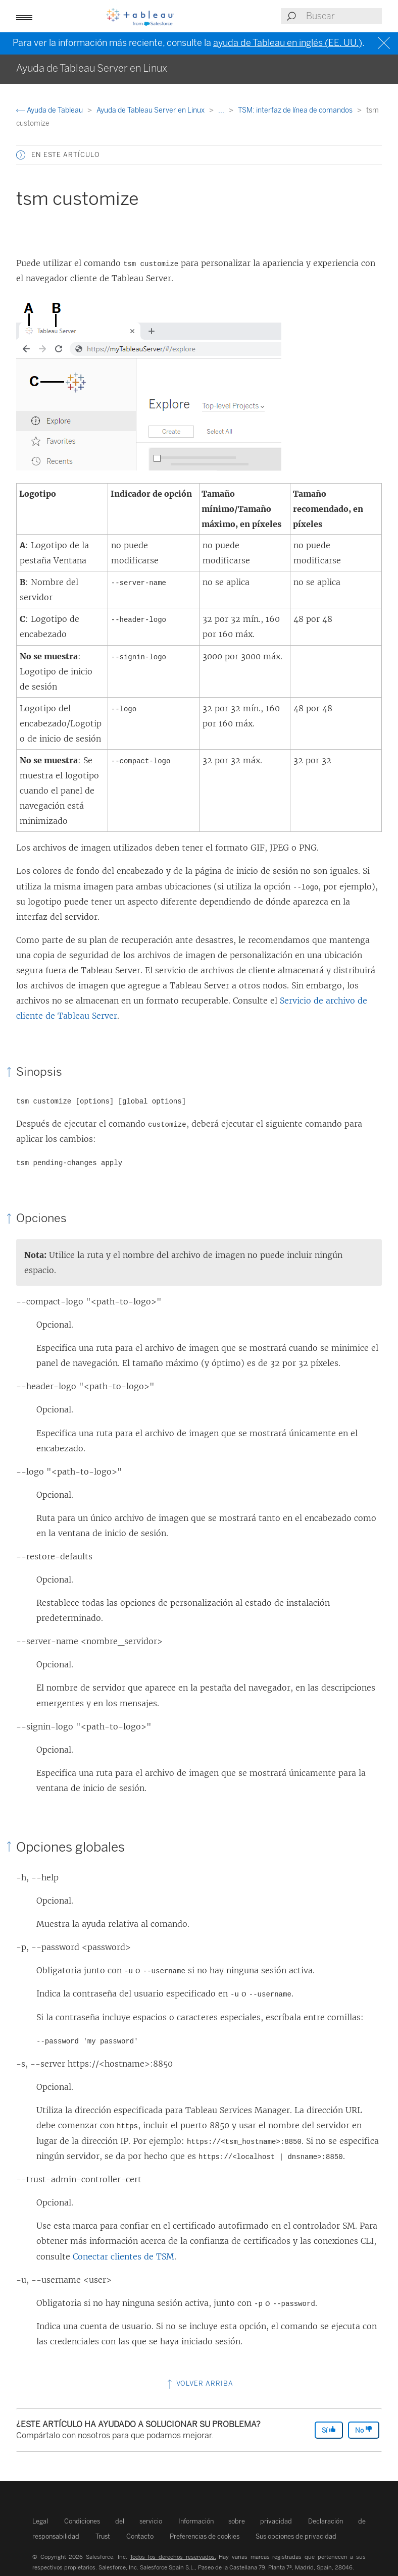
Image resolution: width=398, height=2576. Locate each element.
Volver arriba (199, 2383)
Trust (102, 2536)
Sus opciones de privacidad (296, 2536)
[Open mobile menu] (24, 16)
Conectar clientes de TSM (123, 2256)
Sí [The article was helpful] (329, 2430)
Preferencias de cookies (204, 2536)
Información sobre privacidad (235, 2521)
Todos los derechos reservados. (173, 2556)
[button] (20, 155)
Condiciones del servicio (113, 2521)
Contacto (140, 2536)
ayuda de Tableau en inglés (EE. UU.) (287, 42)
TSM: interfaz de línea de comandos (296, 110)
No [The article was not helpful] (363, 2430)
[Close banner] (385, 43)
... (222, 110)
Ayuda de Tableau (50, 110)
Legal (40, 2521)
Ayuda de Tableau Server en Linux (151, 110)
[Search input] (343, 16)
